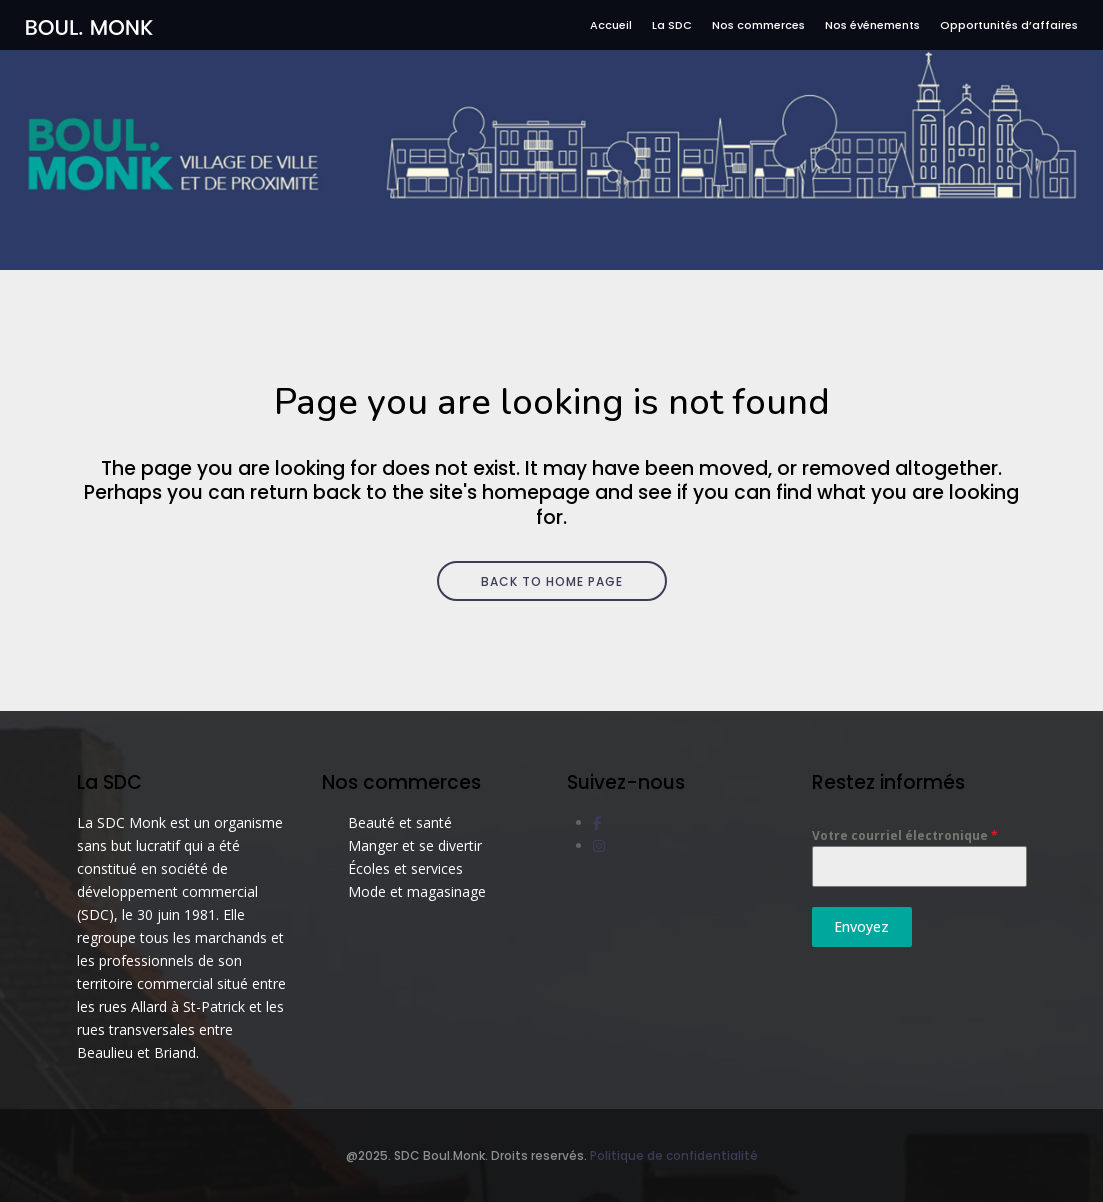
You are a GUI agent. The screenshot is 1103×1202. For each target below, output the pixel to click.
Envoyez (861, 926)
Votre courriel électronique (905, 835)
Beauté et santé (400, 822)
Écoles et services (405, 868)
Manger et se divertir (415, 845)
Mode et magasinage (417, 891)
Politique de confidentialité (674, 1155)
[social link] (597, 822)
